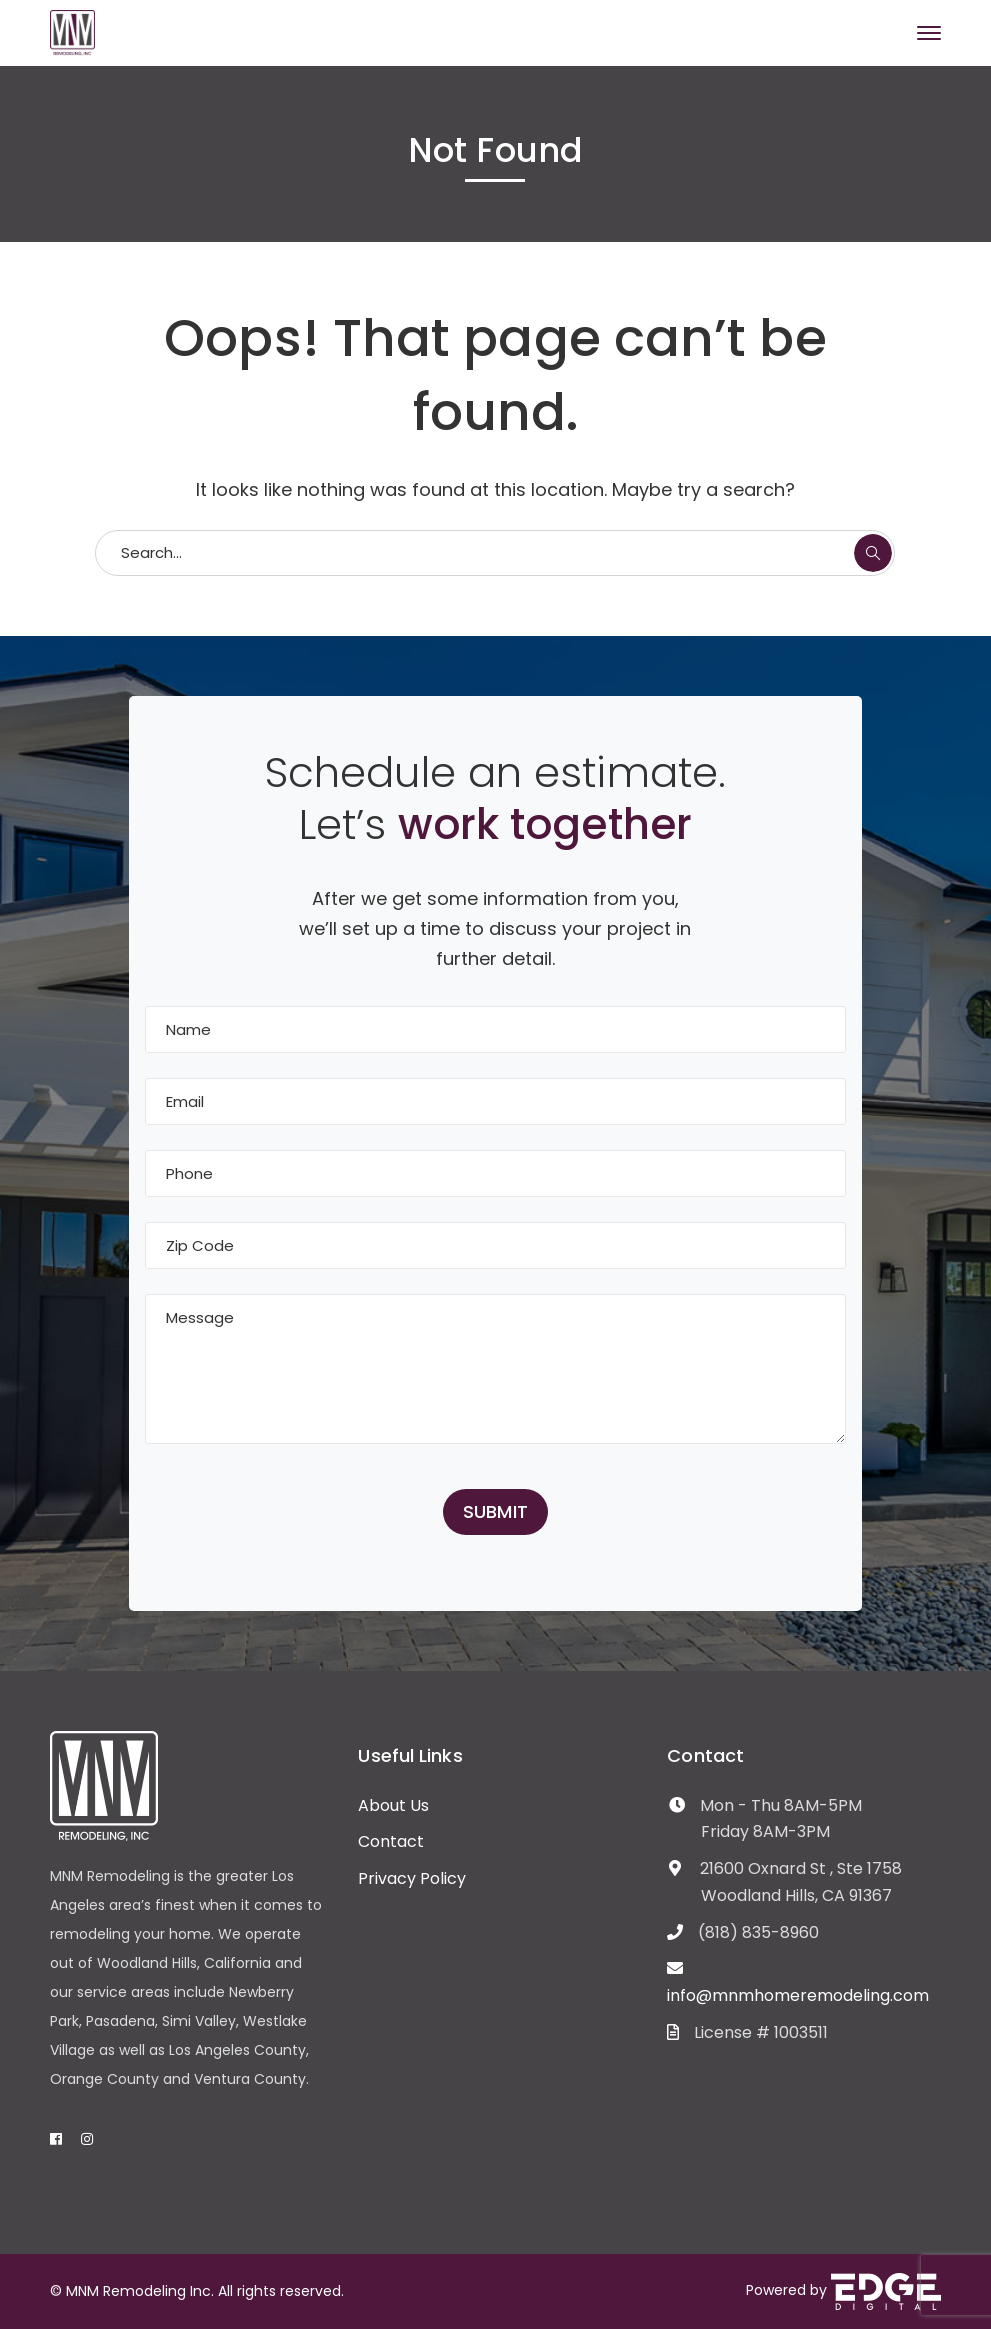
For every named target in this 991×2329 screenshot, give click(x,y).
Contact (391, 1841)
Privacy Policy (412, 1878)
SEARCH (873, 553)
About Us (393, 1805)
